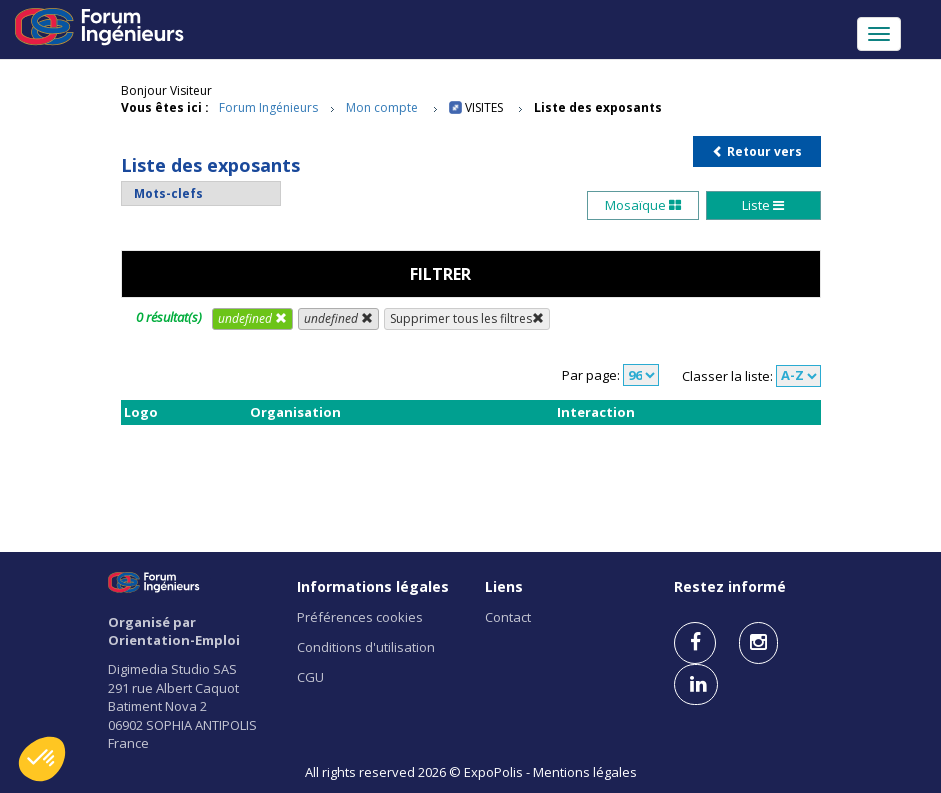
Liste (763, 205)
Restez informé (730, 586)
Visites (484, 107)
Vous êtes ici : (165, 107)
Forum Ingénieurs (268, 107)
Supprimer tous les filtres (467, 318)
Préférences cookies (360, 617)
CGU (310, 677)
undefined (252, 318)
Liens (504, 586)
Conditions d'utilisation (366, 647)
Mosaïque (643, 205)
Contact (508, 617)
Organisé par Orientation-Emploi (174, 631)
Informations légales (373, 586)
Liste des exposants (598, 107)
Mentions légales (585, 772)
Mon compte (382, 107)
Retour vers (757, 151)
